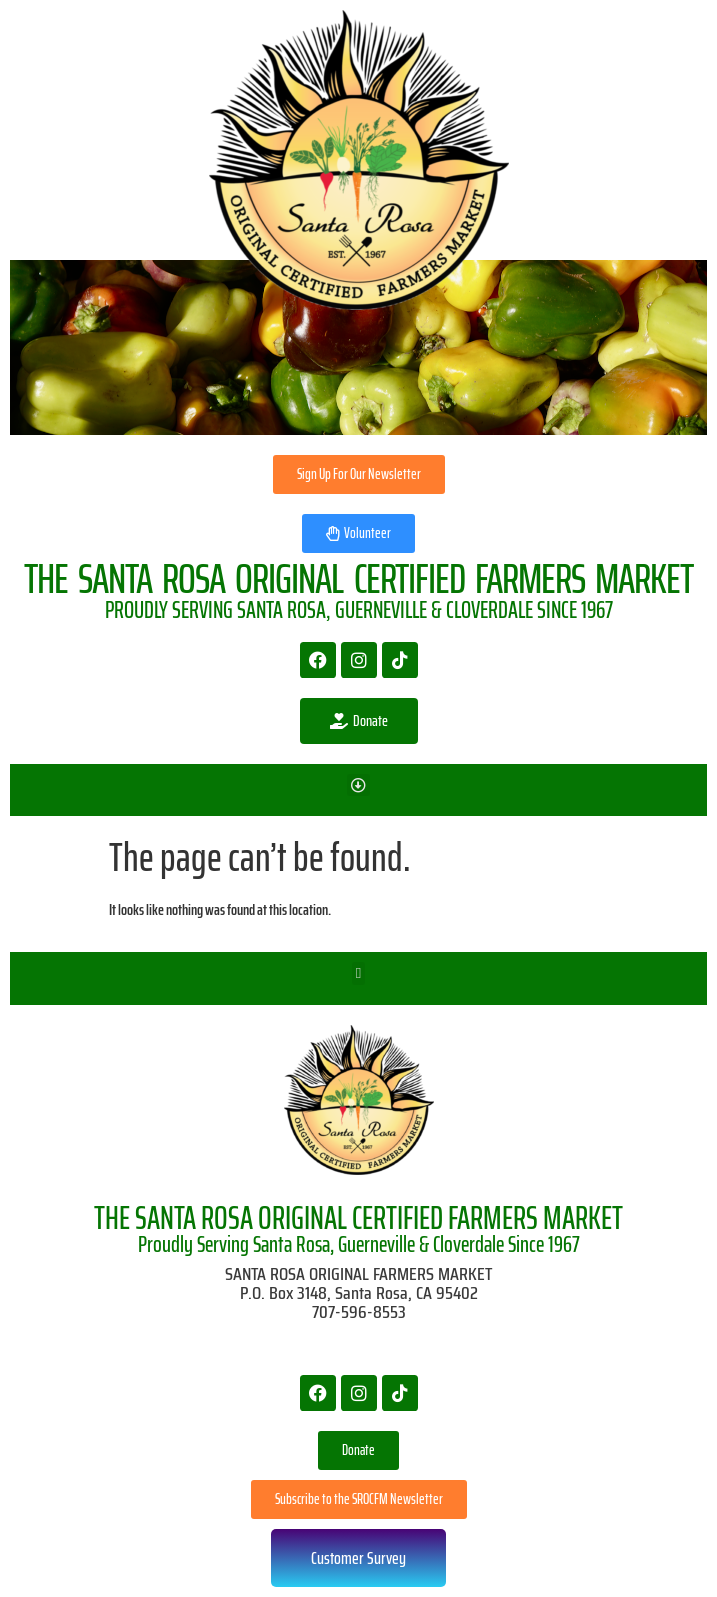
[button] (358, 785)
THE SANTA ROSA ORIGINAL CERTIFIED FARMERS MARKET (358, 1218)
